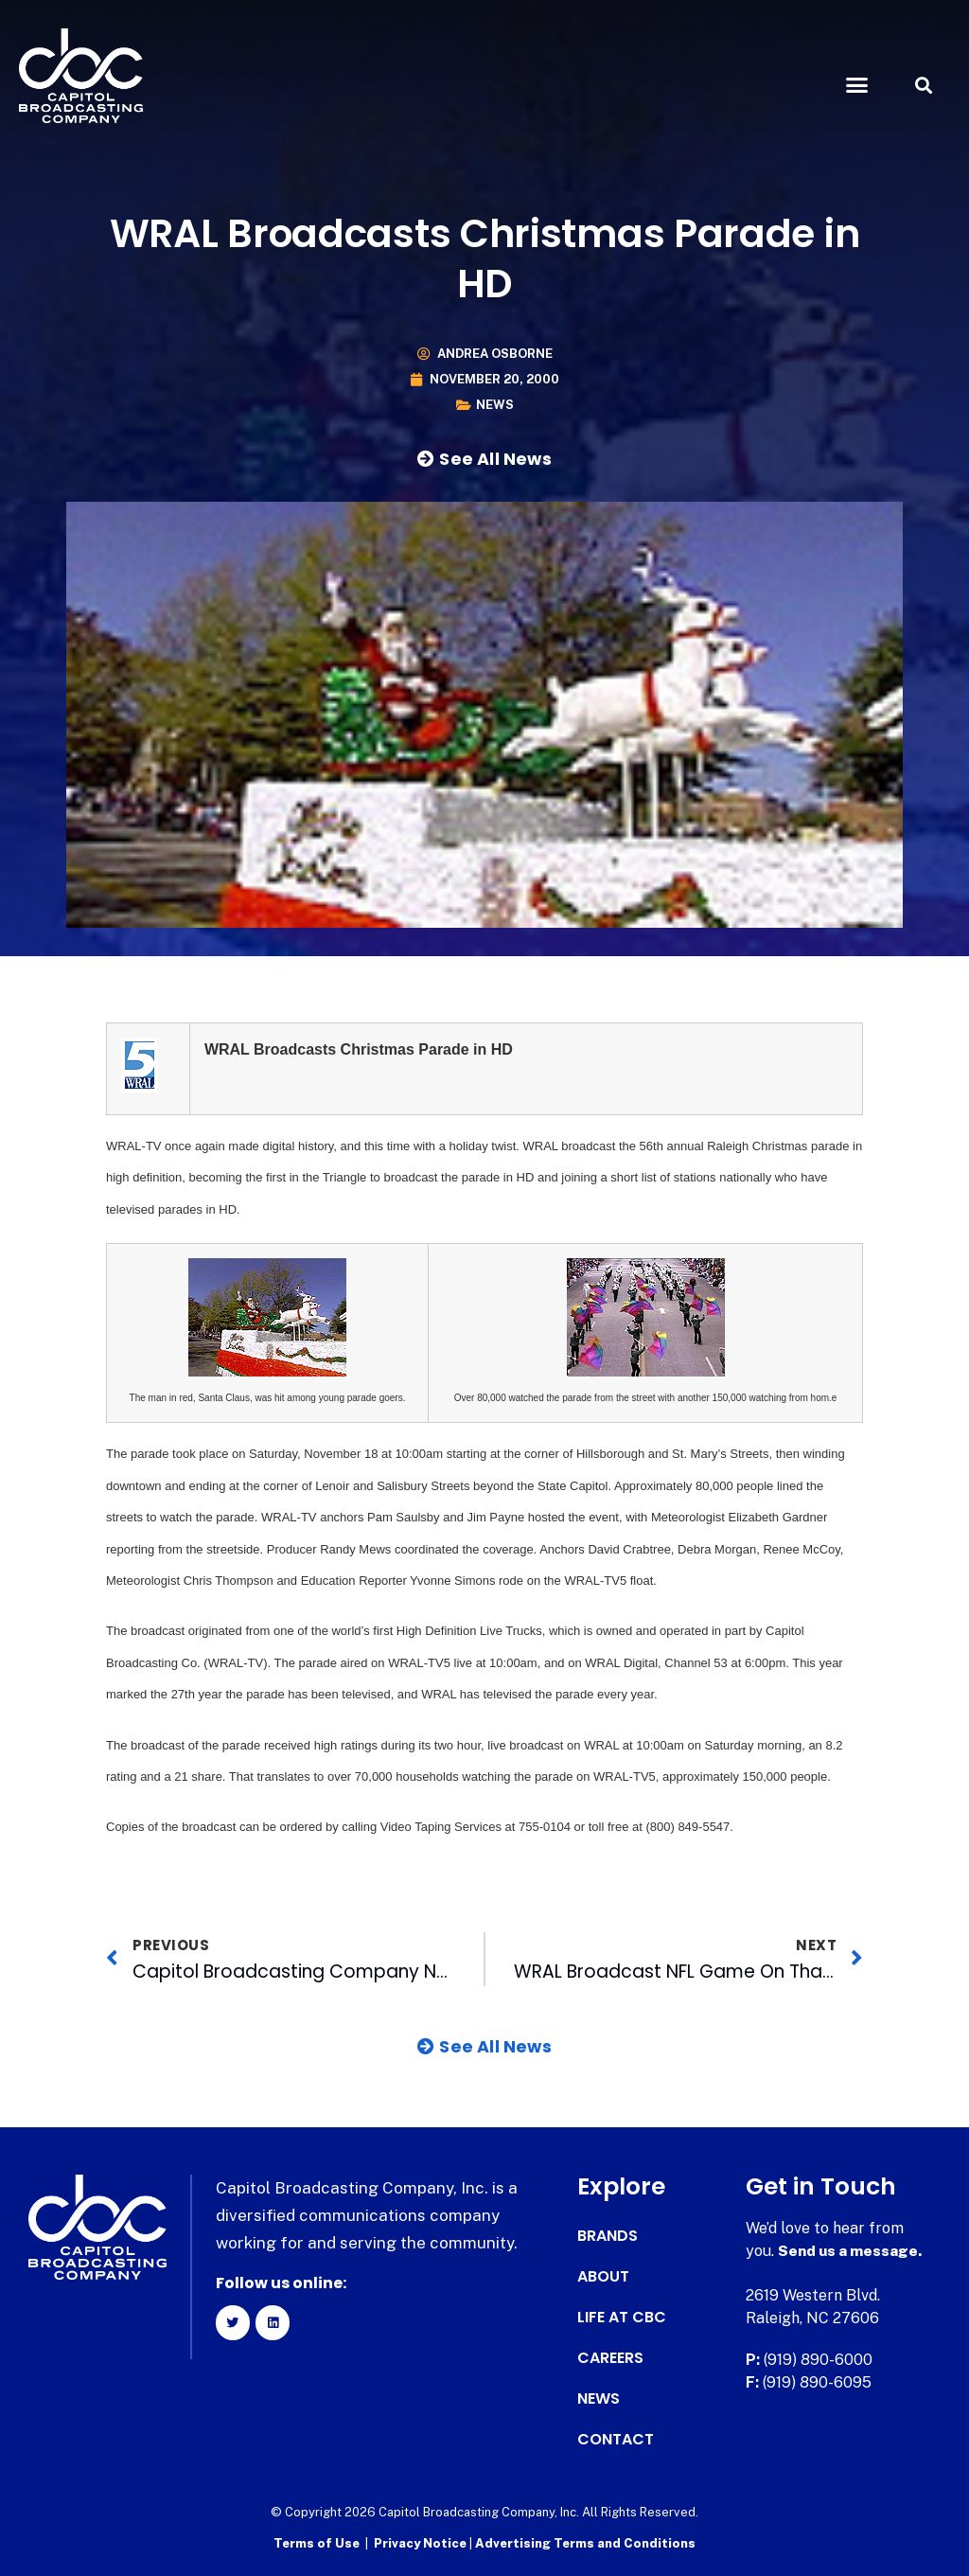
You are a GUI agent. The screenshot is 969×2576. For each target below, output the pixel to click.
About (603, 2276)
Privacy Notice (421, 2543)
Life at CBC (621, 2317)
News (495, 405)
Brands (607, 2236)
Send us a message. (851, 2251)
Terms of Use (316, 2543)
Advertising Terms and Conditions (585, 2543)
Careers (610, 2358)
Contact (615, 2439)
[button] (856, 85)
